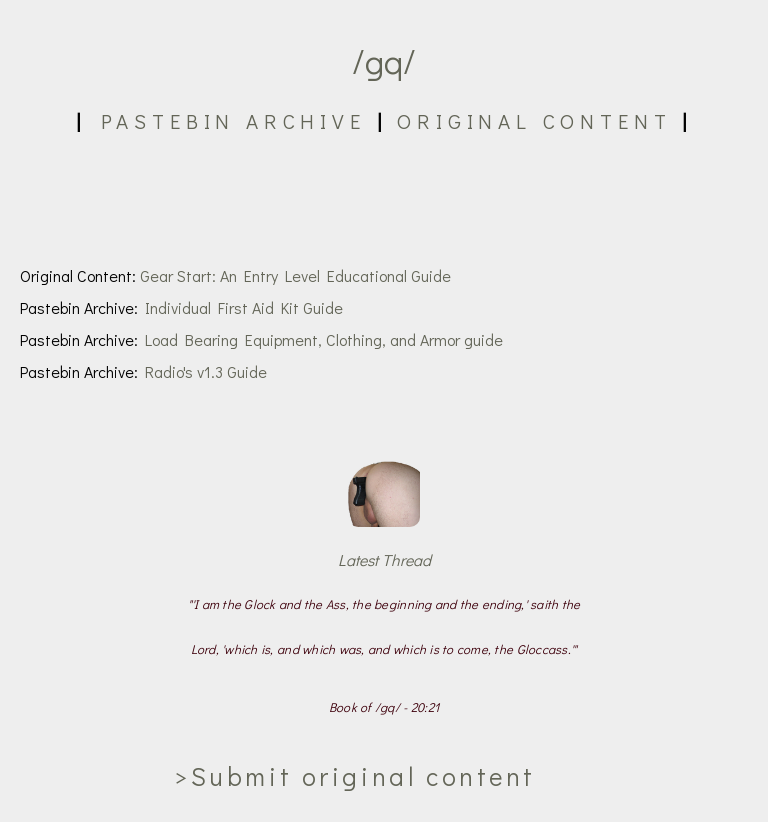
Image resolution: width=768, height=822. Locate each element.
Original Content (534, 121)
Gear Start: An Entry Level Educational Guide (295, 275)
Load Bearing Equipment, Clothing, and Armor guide (324, 339)
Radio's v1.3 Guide (206, 371)
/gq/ (384, 60)
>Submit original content (355, 776)
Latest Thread (384, 559)
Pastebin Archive (233, 121)
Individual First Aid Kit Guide (244, 307)
